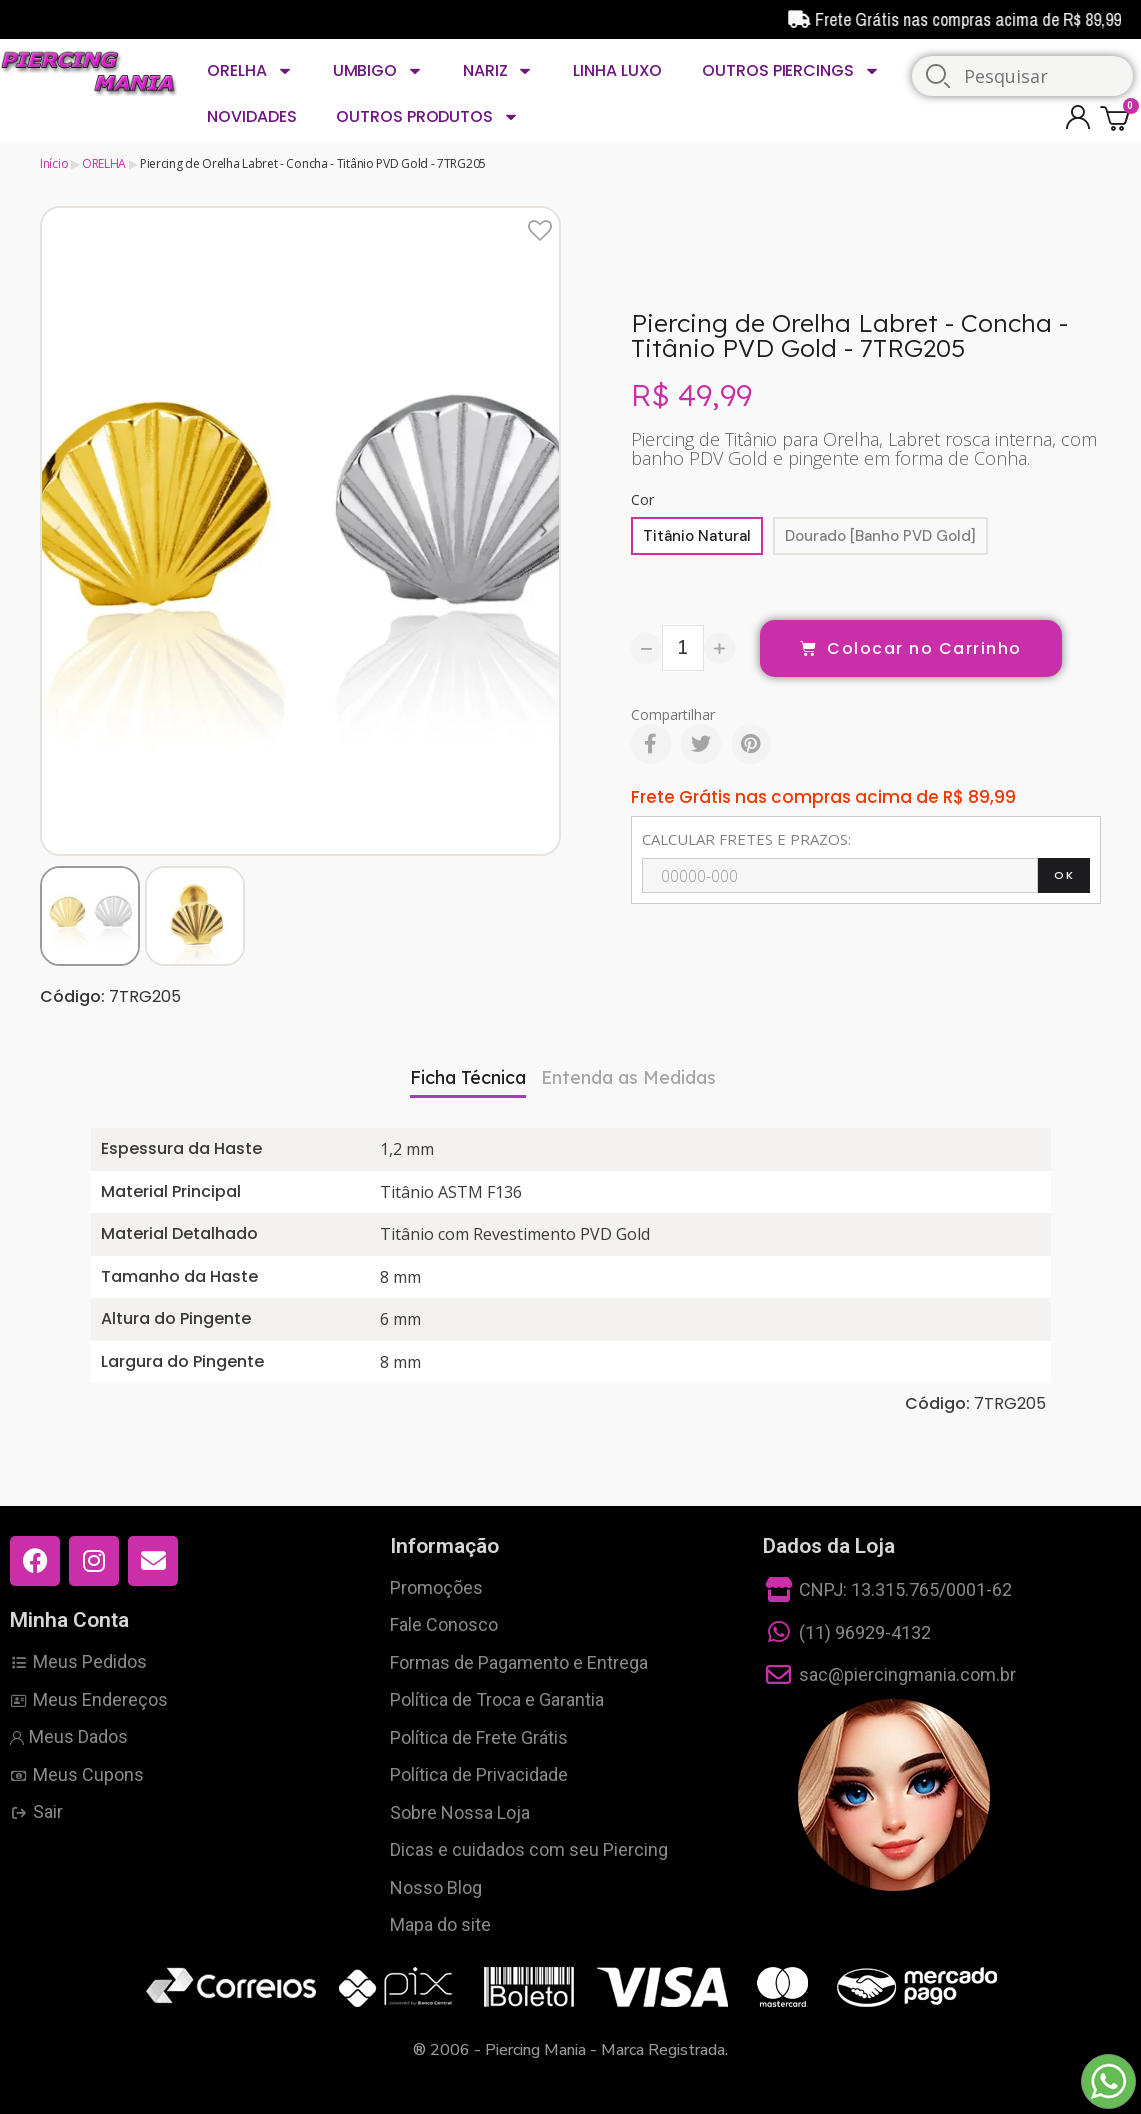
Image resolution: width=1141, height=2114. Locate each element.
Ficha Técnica (468, 1077)
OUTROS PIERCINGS (790, 71)
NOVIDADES (251, 116)
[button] (57, 530)
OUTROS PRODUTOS (427, 117)
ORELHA (249, 71)
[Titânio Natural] (697, 536)
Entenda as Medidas (628, 1077)
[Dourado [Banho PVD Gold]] (880, 536)
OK (1064, 875)
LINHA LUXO (617, 70)
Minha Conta (69, 1620)
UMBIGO (378, 71)
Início (54, 163)
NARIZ (498, 71)
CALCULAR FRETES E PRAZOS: (746, 839)
